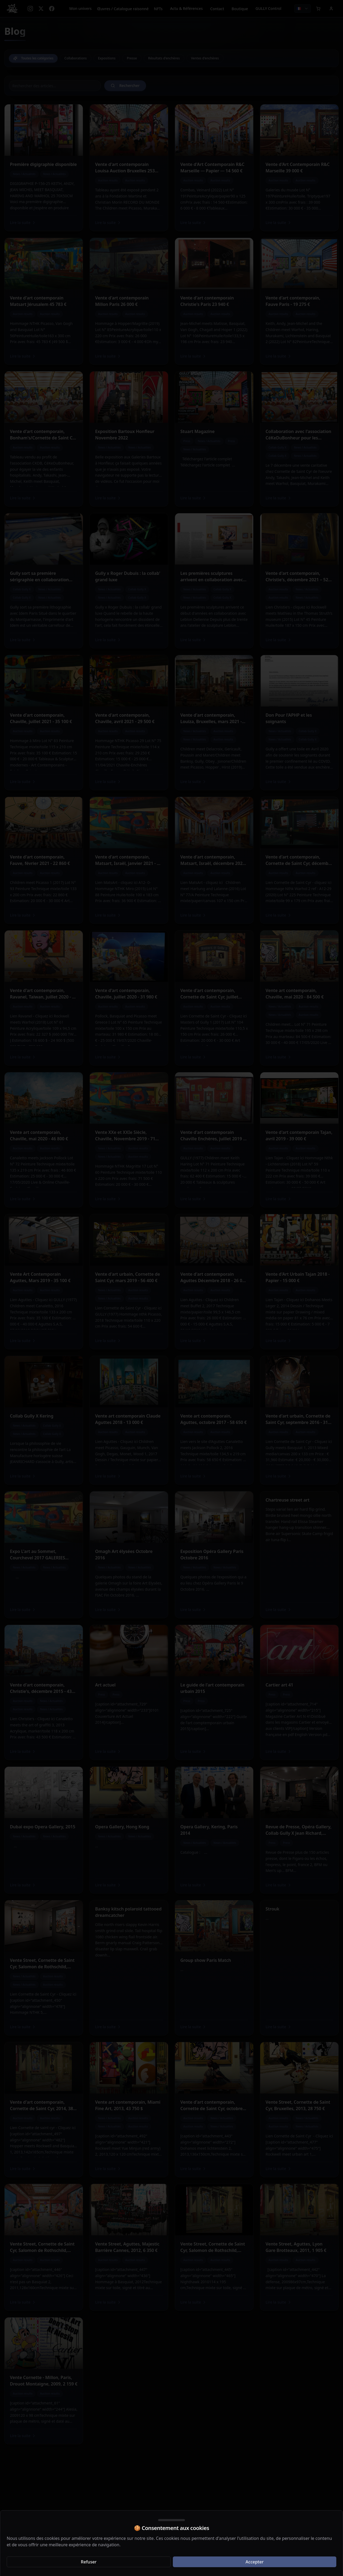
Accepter (254, 2562)
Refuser (89, 2562)
